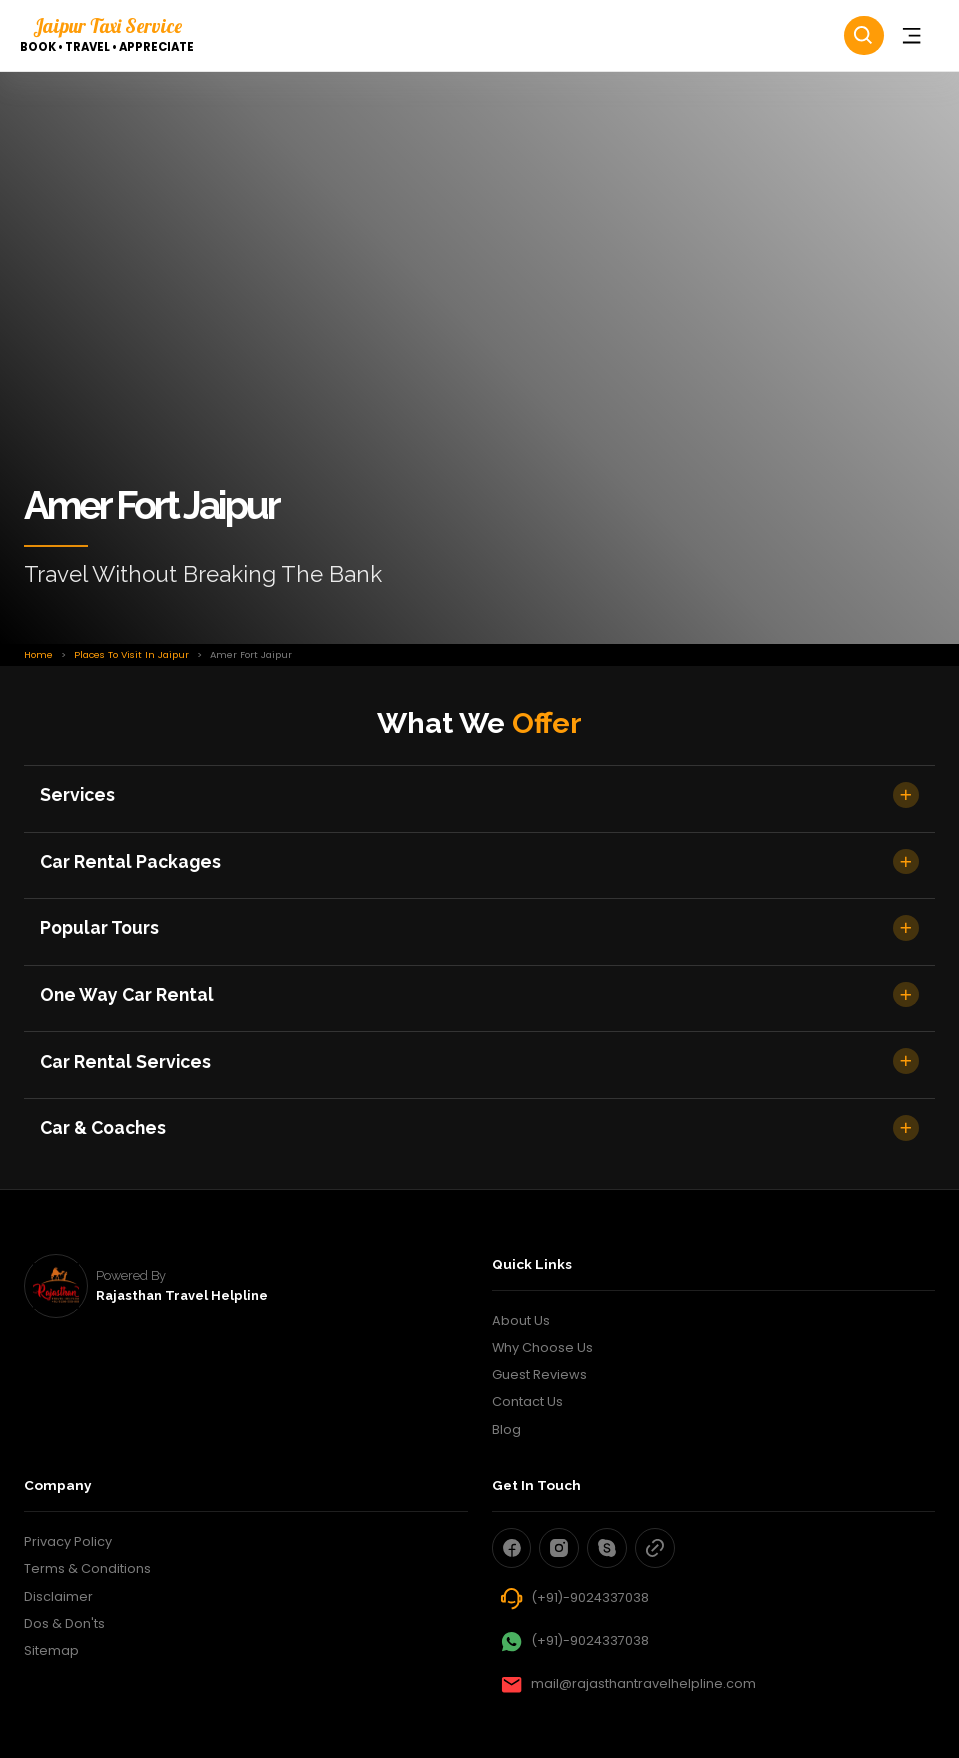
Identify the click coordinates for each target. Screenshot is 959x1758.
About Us (521, 1320)
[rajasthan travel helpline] (56, 1286)
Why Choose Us (542, 1347)
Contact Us (527, 1401)
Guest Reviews (539, 1374)
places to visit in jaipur (131, 654)
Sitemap (51, 1650)
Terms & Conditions (87, 1568)
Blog (506, 1429)
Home (38, 654)
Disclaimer (58, 1596)
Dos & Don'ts (64, 1623)
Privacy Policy (68, 1541)
